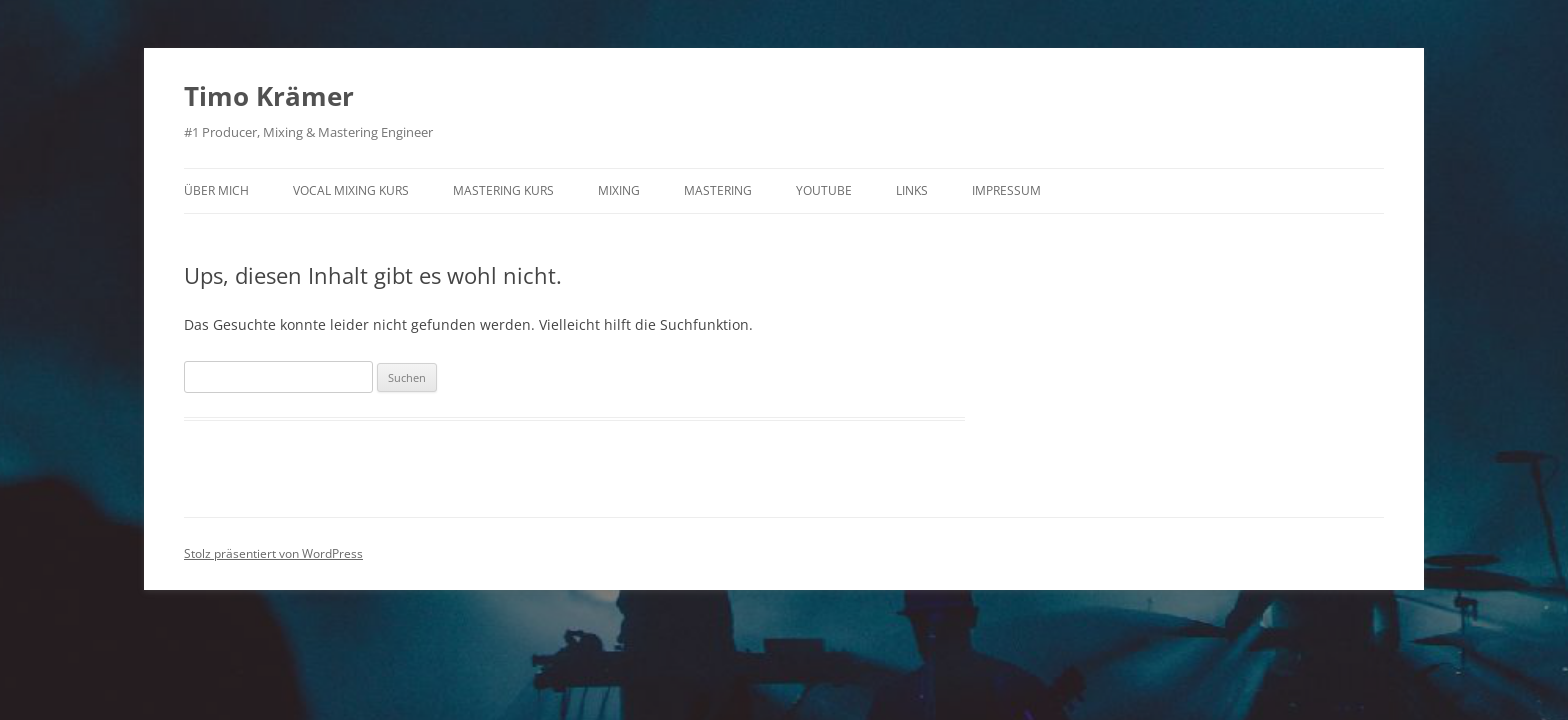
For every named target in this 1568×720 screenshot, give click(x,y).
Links (912, 190)
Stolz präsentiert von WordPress (273, 553)
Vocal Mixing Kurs (351, 190)
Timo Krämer (269, 96)
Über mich (216, 190)
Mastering (718, 190)
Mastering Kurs (503, 190)
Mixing (619, 190)
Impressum (1006, 190)
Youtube (824, 190)
